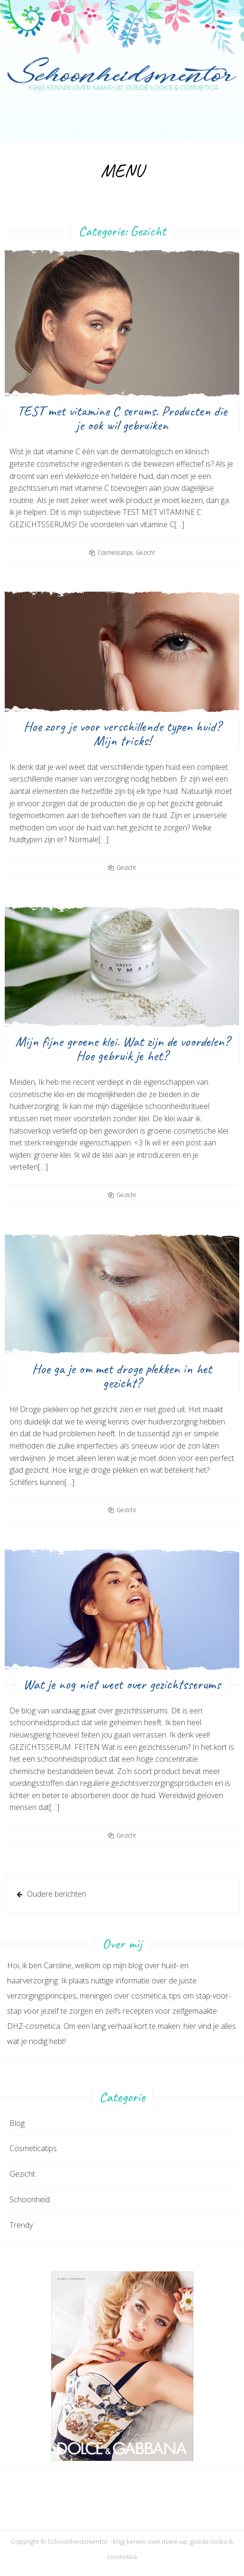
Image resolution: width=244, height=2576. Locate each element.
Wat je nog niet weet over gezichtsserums (122, 1684)
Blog (17, 2123)
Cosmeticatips (115, 553)
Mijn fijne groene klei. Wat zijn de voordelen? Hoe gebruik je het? (122, 1048)
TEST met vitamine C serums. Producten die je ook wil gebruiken (122, 418)
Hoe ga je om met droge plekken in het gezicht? (122, 1376)
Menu (122, 170)
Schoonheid (29, 2199)
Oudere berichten (56, 1894)
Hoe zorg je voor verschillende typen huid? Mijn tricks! (122, 733)
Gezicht (145, 553)
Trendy (21, 2225)
